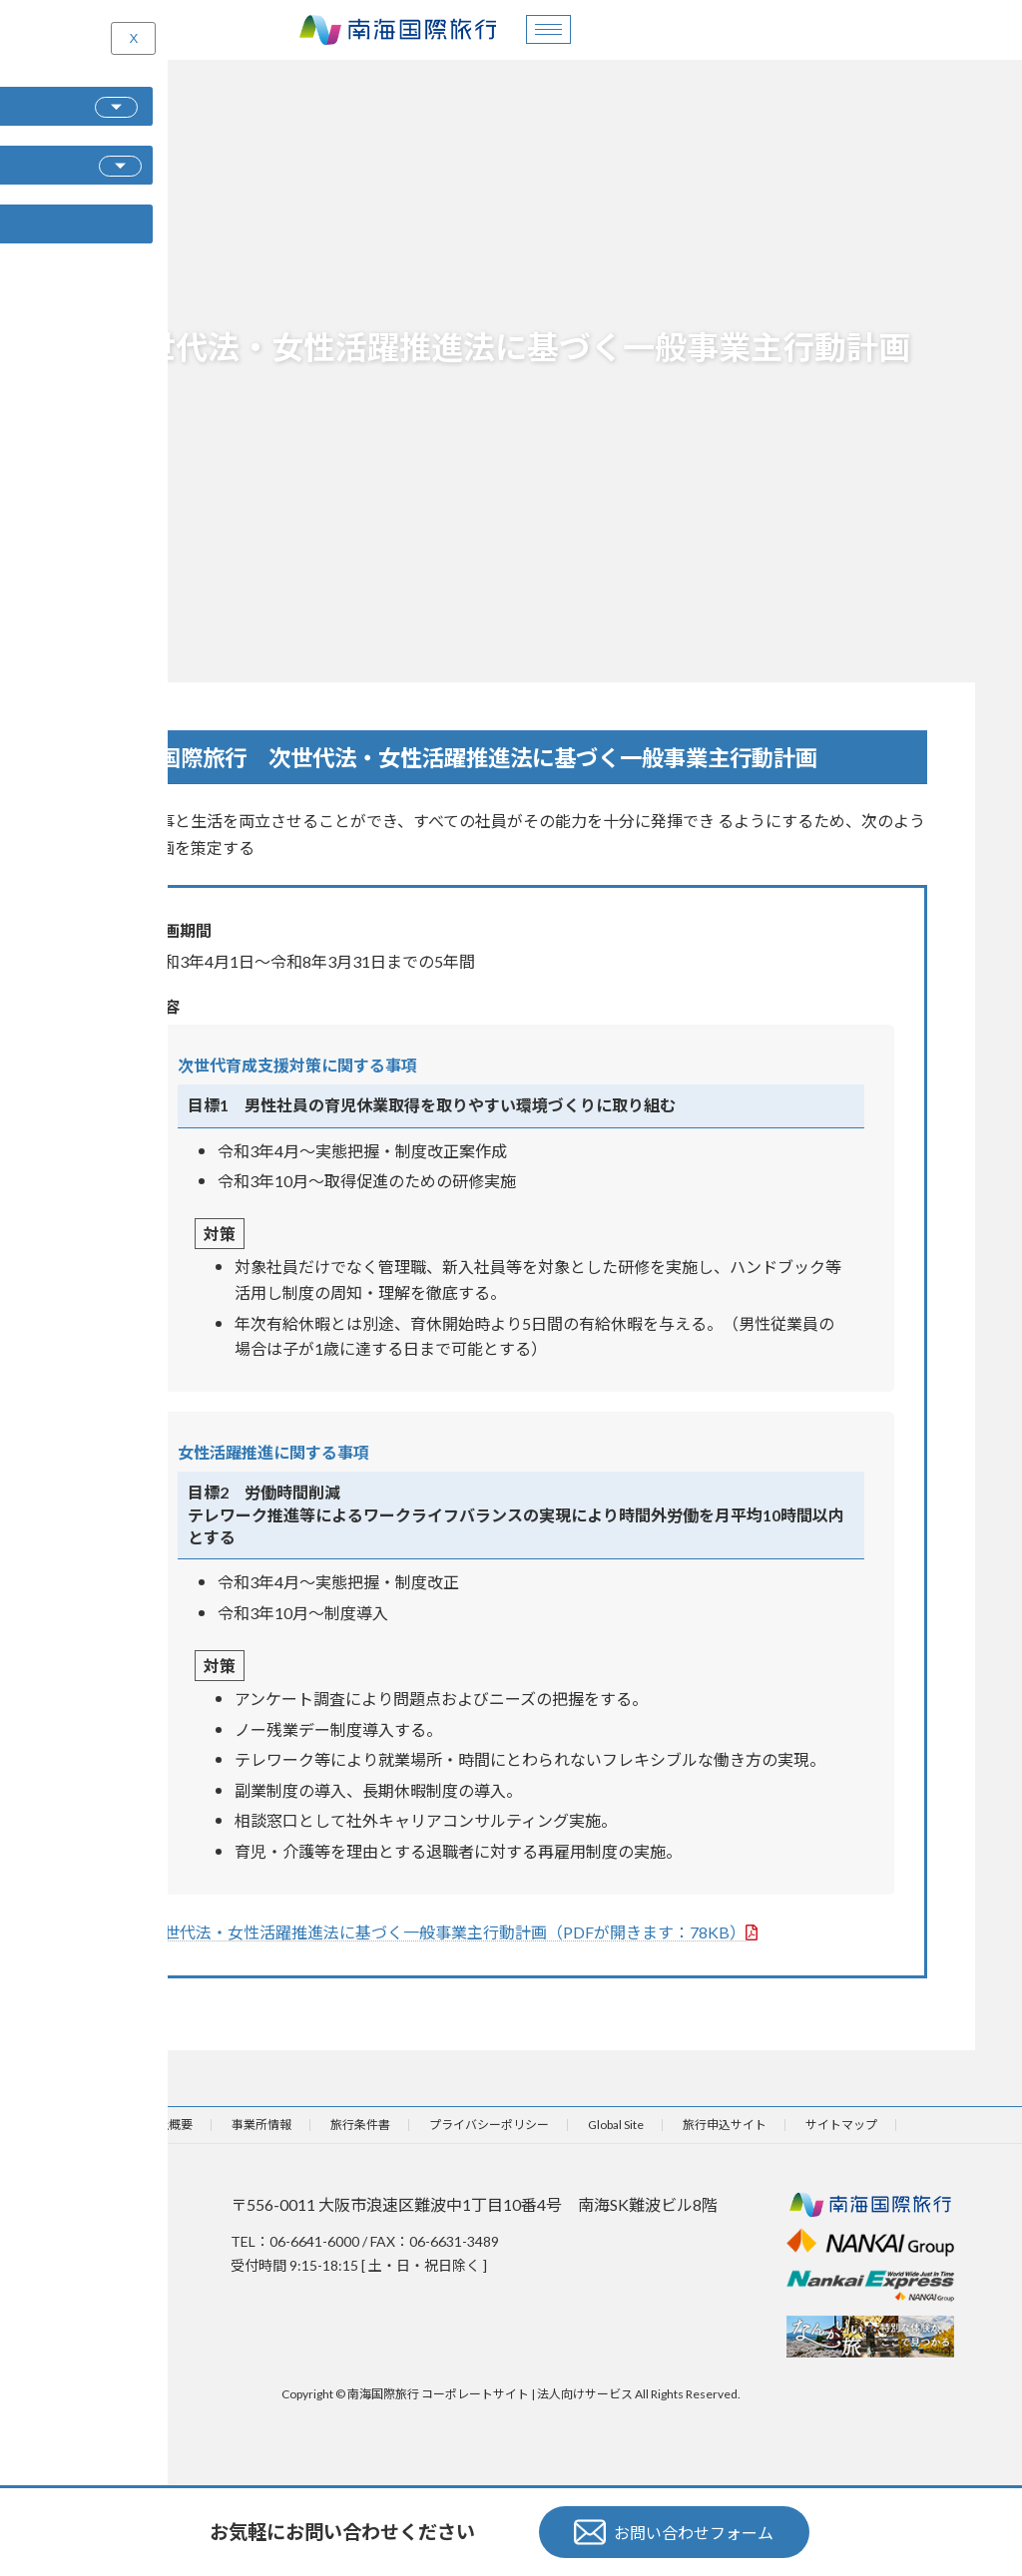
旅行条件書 (360, 2124)
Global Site (616, 2124)
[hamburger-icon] (548, 29)
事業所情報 (261, 2124)
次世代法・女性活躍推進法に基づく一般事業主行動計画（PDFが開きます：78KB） (453, 1932)
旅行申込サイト (724, 2124)
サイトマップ (841, 2124)
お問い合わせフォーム (673, 2532)
